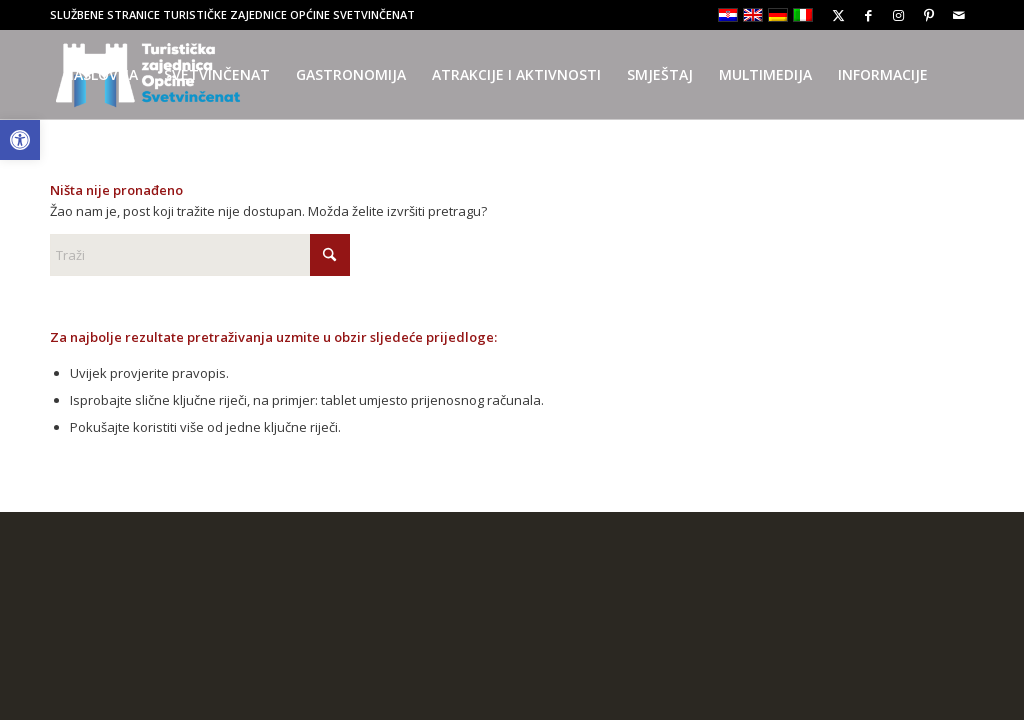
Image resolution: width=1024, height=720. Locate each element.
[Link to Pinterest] (928, 15)
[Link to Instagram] (898, 15)
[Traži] (200, 255)
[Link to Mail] (959, 15)
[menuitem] (100, 75)
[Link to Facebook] (868, 15)
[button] (20, 140)
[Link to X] (838, 15)
